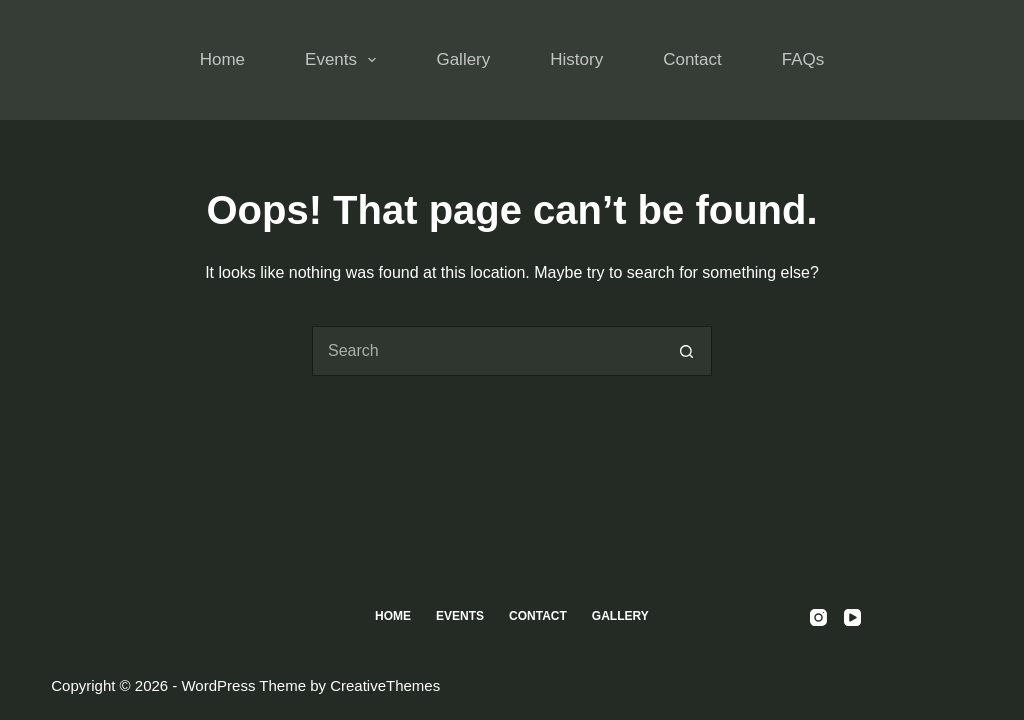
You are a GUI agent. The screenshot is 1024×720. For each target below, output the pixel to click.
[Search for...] (487, 351)
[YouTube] (852, 617)
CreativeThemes (385, 685)
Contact (692, 59)
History (576, 59)
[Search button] (687, 351)
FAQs (803, 59)
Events (344, 60)
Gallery (463, 59)
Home (222, 59)
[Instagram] (818, 617)
